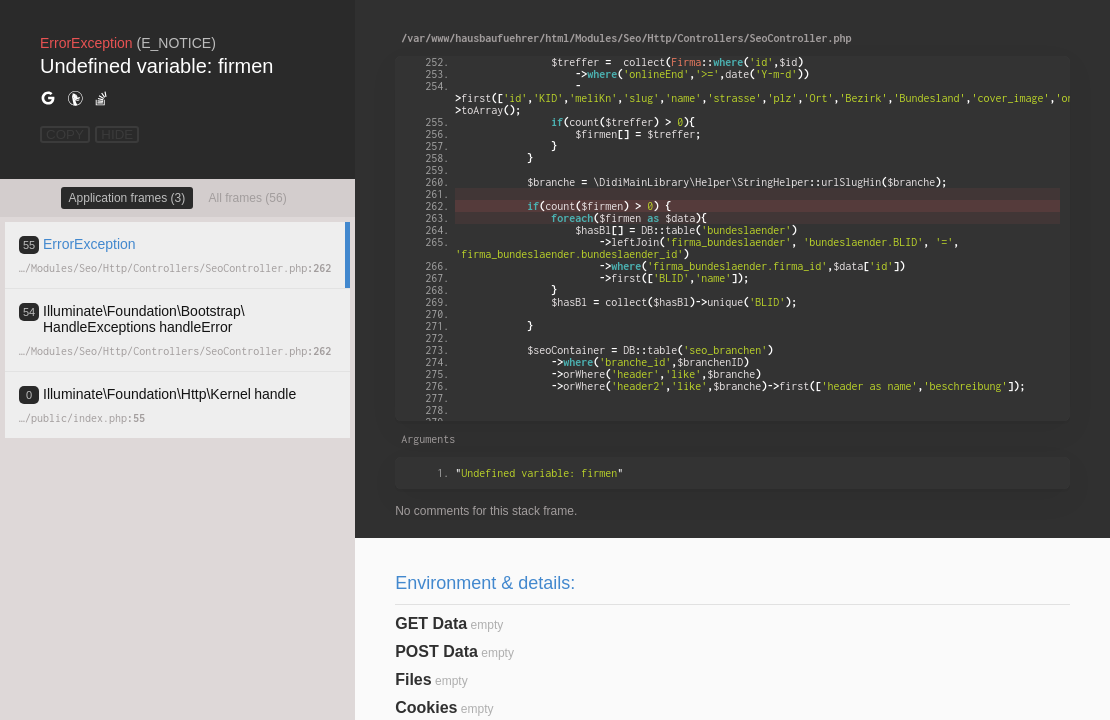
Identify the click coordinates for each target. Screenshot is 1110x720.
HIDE (117, 134)
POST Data (436, 651)
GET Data (431, 623)
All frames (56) (248, 198)
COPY (65, 134)
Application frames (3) (127, 198)
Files (413, 679)
